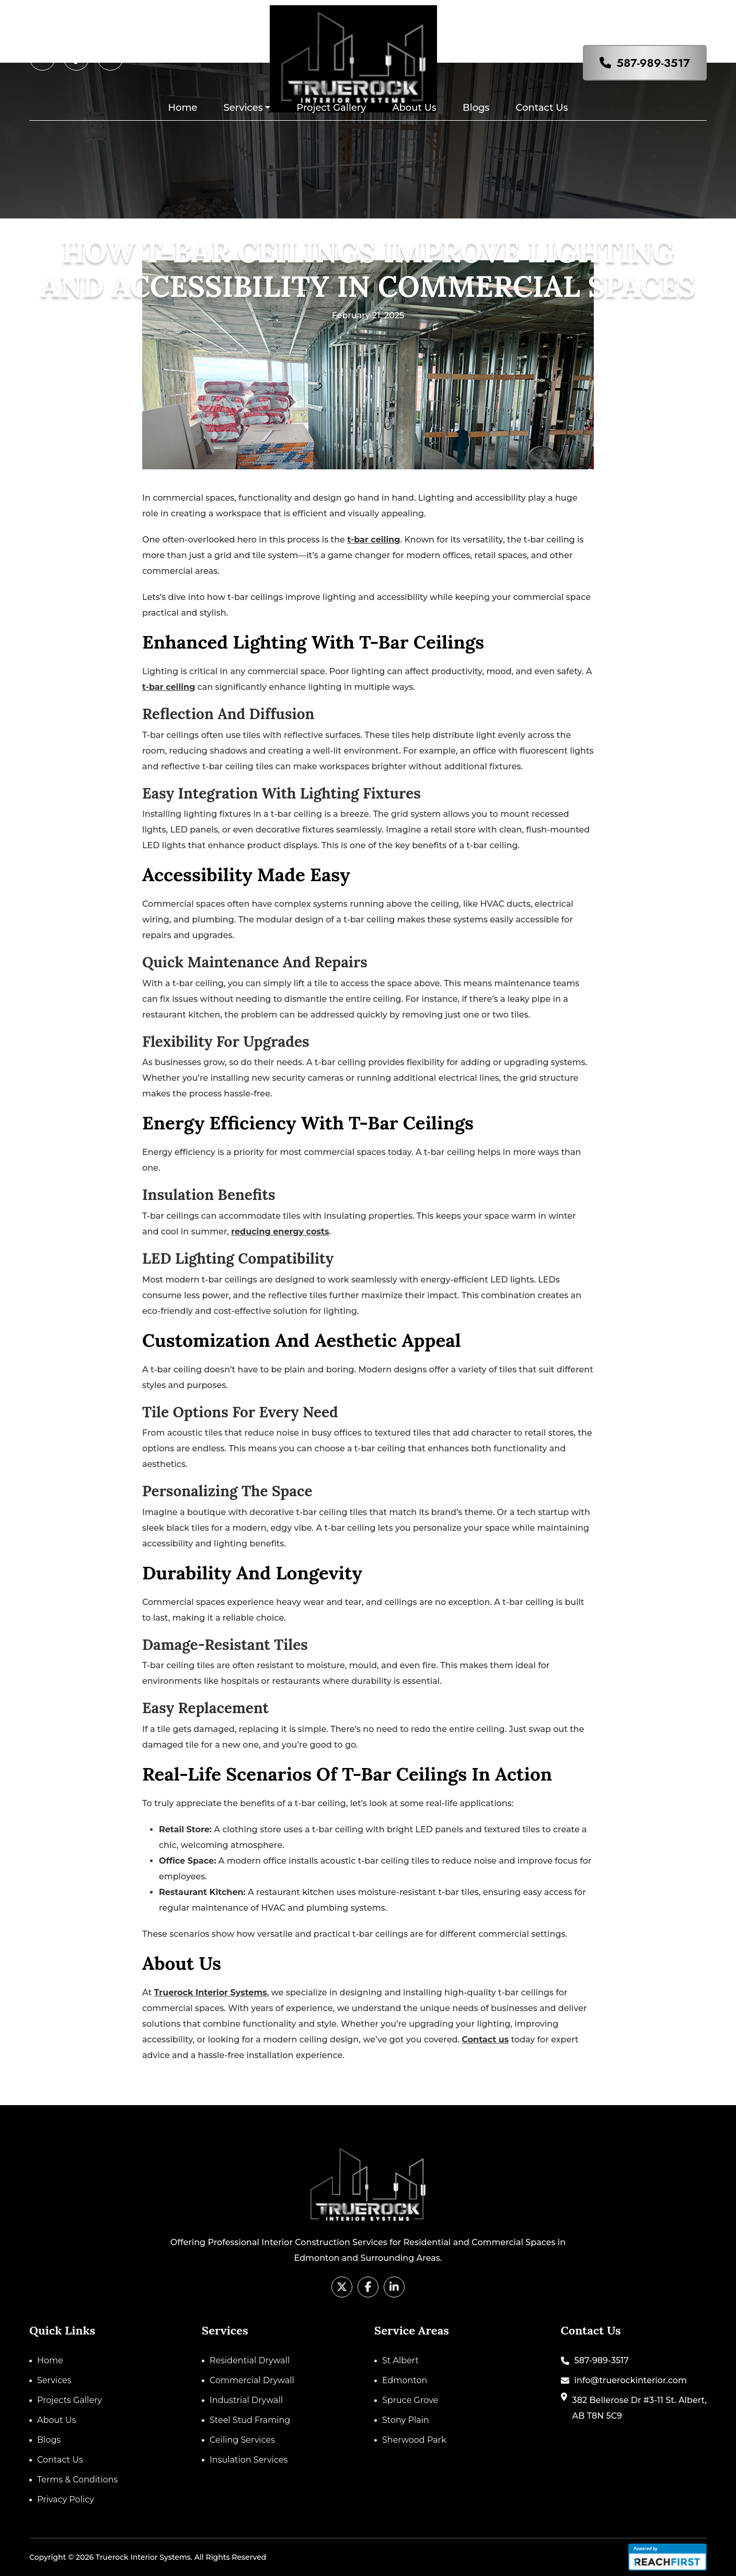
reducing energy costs (280, 1232)
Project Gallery (331, 107)
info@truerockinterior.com (630, 2380)
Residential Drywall (250, 2360)
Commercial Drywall (252, 2380)
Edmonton (404, 2380)
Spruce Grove (410, 2400)
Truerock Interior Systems (210, 1992)
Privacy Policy (65, 2499)
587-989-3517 (653, 62)
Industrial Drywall (246, 2400)
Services (243, 107)
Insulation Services (249, 2460)
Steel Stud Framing (250, 2420)
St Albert (400, 2360)
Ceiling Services (242, 2440)
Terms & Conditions (77, 2480)
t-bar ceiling (373, 540)
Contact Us (542, 107)
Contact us (485, 2039)
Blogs (476, 107)
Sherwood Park (414, 2440)
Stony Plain (405, 2420)
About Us (414, 107)
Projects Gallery (69, 2400)
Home (183, 107)
